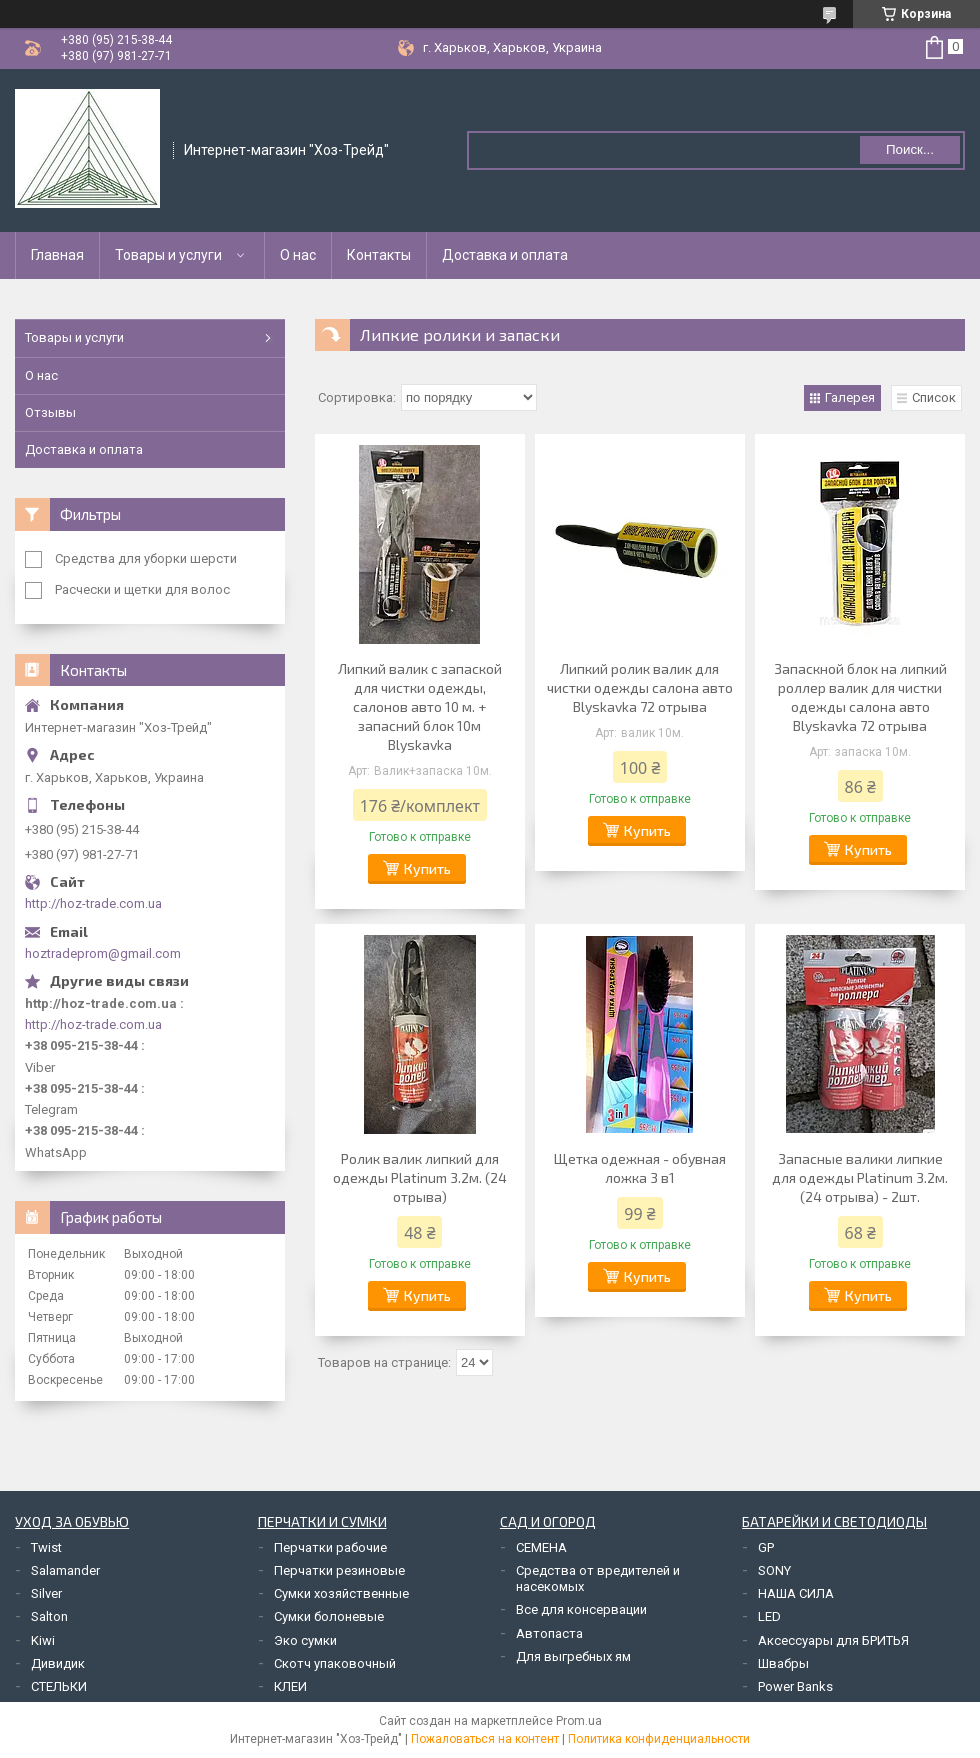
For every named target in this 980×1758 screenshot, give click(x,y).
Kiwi (43, 1640)
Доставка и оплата (505, 255)
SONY (774, 1570)
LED (769, 1616)
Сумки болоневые (329, 1616)
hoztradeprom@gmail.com (103, 953)
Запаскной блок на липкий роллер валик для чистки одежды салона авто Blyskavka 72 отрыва (860, 697)
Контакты (379, 255)
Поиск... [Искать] (910, 149)
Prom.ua (579, 1721)
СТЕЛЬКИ (59, 1686)
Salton (49, 1616)
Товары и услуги (168, 255)
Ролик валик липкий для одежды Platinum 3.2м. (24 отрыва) (420, 1177)
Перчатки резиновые (339, 1570)
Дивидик (58, 1663)
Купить (427, 868)
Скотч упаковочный (335, 1663)
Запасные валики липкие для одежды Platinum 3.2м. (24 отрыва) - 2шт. (860, 1177)
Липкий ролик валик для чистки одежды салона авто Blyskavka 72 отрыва (640, 687)
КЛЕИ (290, 1686)
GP (766, 1547)
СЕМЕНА (541, 1547)
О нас (298, 255)
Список (934, 397)
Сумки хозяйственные (341, 1593)
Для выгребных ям (573, 1656)
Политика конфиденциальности (659, 1739)
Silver (46, 1593)
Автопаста (549, 1633)
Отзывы (50, 412)
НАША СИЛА (796, 1593)
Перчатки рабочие (330, 1547)
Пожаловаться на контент (485, 1739)
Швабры (783, 1663)
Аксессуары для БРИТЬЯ (833, 1640)
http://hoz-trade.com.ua (93, 903)
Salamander (65, 1570)
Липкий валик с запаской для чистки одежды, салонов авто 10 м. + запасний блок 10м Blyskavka (420, 706)
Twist (46, 1547)
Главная (57, 255)
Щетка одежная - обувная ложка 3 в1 (640, 1168)
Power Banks (795, 1686)
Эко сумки (305, 1640)
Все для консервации (581, 1609)
